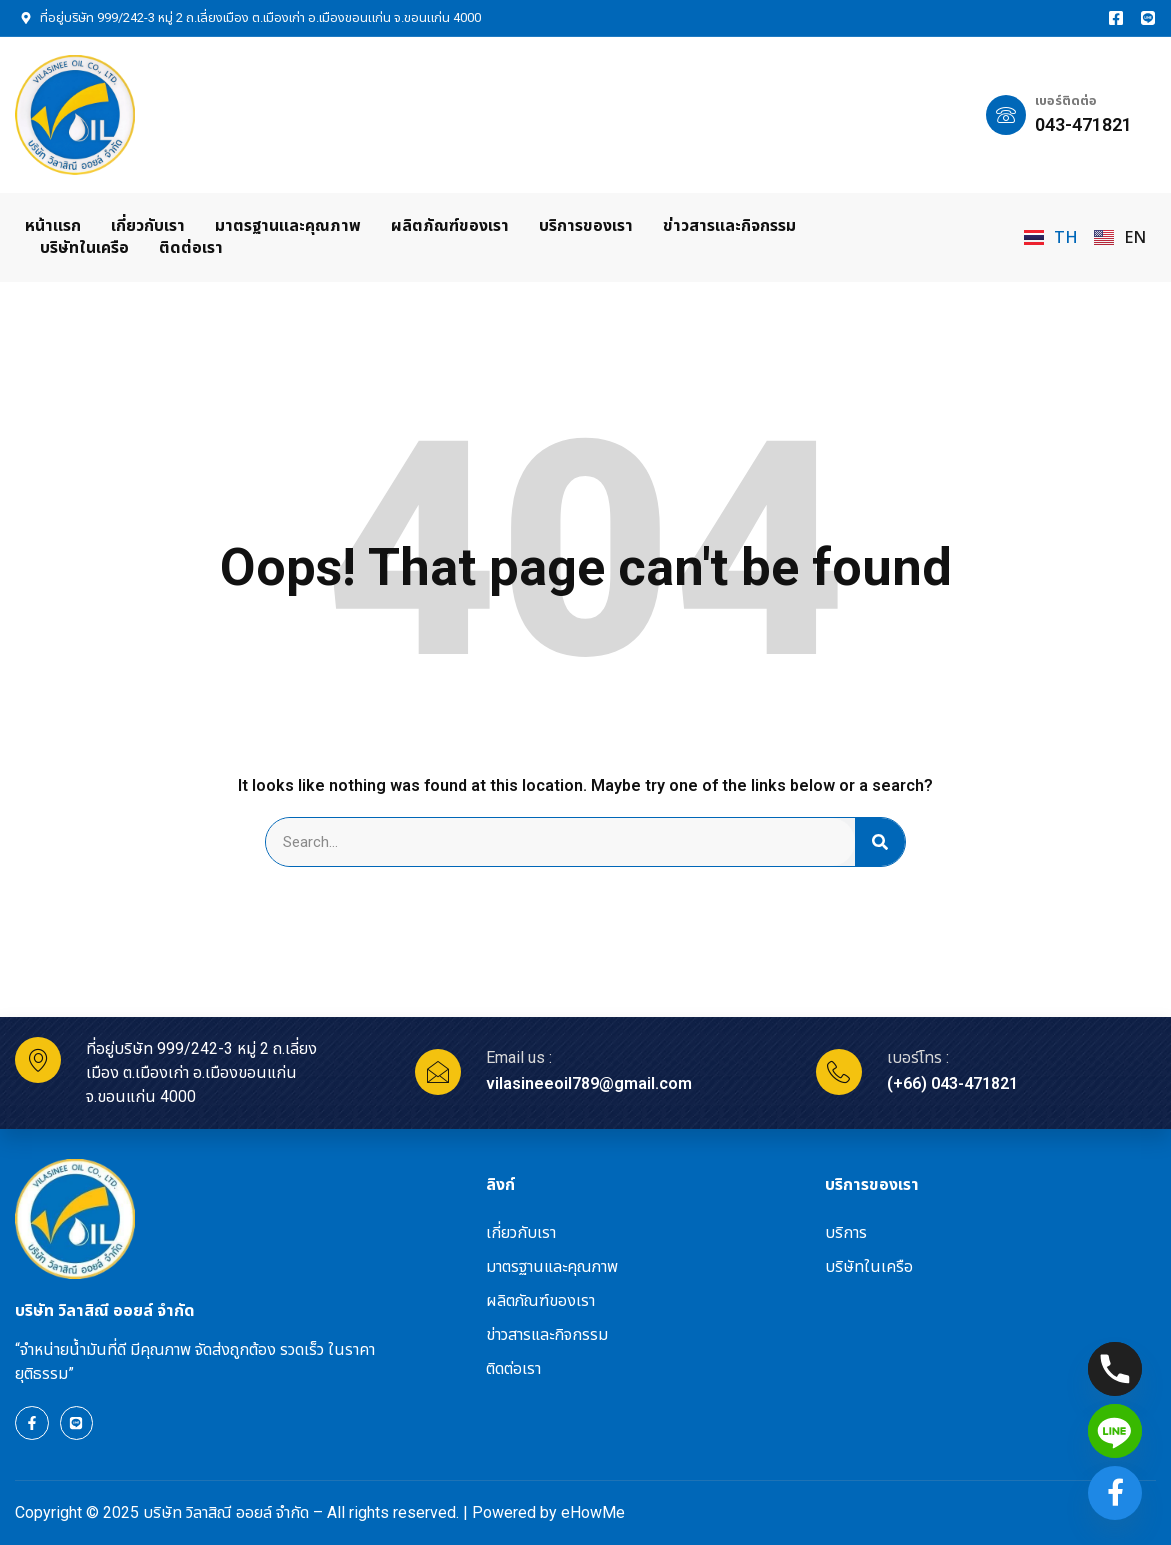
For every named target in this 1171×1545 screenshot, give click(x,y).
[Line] (1115, 1431)
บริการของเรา (586, 225)
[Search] (880, 842)
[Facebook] (1115, 1493)
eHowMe (593, 1512)
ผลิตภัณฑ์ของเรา (450, 225)
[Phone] (1115, 1369)
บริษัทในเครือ (84, 247)
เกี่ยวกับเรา (148, 225)
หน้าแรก (53, 225)
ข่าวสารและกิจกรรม (729, 225)
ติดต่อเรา (191, 247)
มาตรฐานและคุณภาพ (288, 225)
